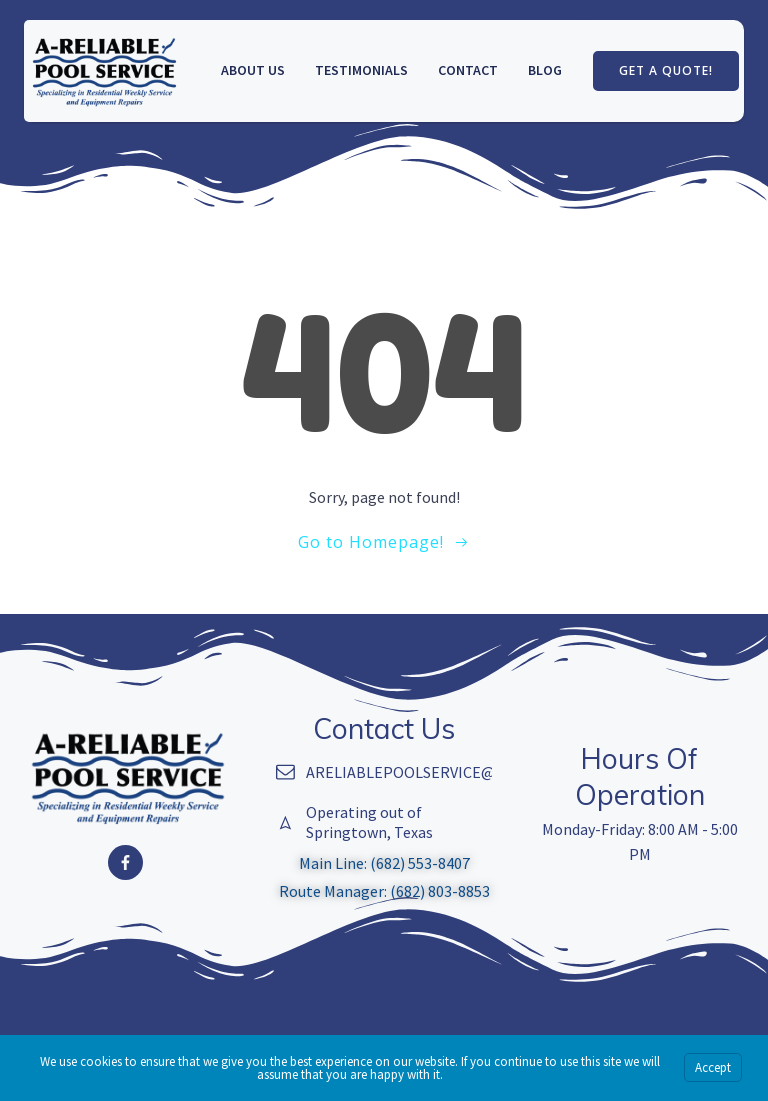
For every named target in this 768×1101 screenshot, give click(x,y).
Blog (545, 70)
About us (253, 70)
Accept (713, 1067)
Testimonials (361, 70)
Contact (468, 70)
